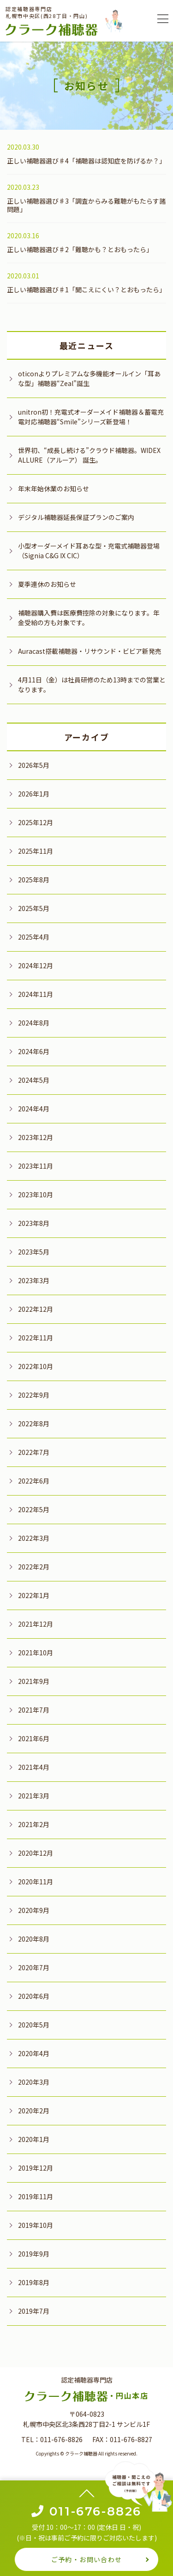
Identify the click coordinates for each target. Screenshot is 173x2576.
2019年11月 (35, 2196)
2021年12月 (35, 1624)
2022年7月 (33, 1452)
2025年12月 (35, 822)
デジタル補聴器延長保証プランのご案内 (76, 517)
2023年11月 (35, 1165)
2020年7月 (33, 1967)
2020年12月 (35, 1853)
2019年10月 (35, 2225)
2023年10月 (35, 1194)
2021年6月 (33, 1738)
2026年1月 (33, 793)
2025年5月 (33, 908)
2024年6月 (33, 1051)
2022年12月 (35, 1309)
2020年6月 (33, 1996)
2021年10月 (35, 1652)
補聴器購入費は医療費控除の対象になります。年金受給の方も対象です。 (89, 617)
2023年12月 (35, 1137)
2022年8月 (33, 1423)
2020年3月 (33, 2082)
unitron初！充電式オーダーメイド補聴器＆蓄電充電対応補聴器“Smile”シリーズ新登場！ (91, 416)
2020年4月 (33, 2053)
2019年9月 (33, 2253)
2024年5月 (33, 1080)
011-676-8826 (61, 2439)
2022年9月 (33, 1395)
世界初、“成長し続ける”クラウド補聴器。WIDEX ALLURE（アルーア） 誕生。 (89, 455)
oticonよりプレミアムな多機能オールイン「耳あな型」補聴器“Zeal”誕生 (89, 378)
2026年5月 (33, 765)
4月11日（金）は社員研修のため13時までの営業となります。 (92, 684)
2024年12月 (35, 965)
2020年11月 (35, 1881)
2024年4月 (33, 1108)
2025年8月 (33, 879)
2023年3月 (33, 1280)
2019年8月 (33, 2282)
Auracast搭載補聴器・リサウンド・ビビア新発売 (89, 651)
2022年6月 (33, 1480)
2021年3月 (33, 1795)
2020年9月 (33, 1910)
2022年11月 (35, 1337)
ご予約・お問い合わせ (86, 2559)
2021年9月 (33, 1681)
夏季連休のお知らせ (47, 584)
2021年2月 (33, 1824)
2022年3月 (33, 1538)
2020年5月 (33, 2024)
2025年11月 (35, 851)
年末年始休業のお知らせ (53, 488)
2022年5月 (33, 1509)
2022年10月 (35, 1366)
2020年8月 (33, 1938)
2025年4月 (33, 936)
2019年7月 (33, 2311)
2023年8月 (33, 1223)
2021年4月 (33, 1767)
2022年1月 (33, 1595)
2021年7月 (33, 1709)
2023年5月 (33, 1251)
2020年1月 (33, 2139)
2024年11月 (35, 994)
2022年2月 (33, 1566)
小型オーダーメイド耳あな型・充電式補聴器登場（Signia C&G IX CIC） (89, 550)
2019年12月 (35, 2167)
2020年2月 (33, 2110)
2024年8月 (33, 1022)
